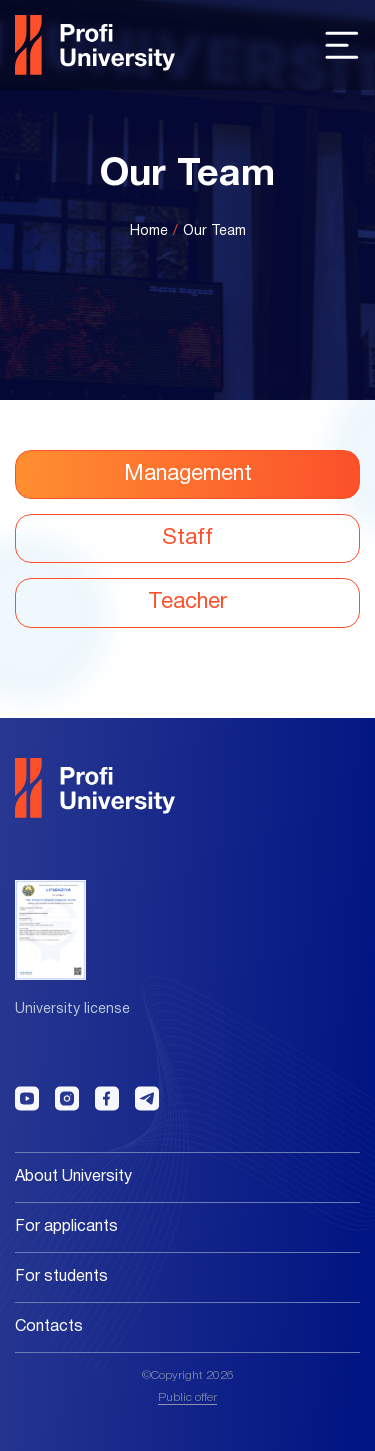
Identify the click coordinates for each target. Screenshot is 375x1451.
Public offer (187, 1397)
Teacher (187, 602)
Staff (187, 538)
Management (188, 474)
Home (149, 231)
